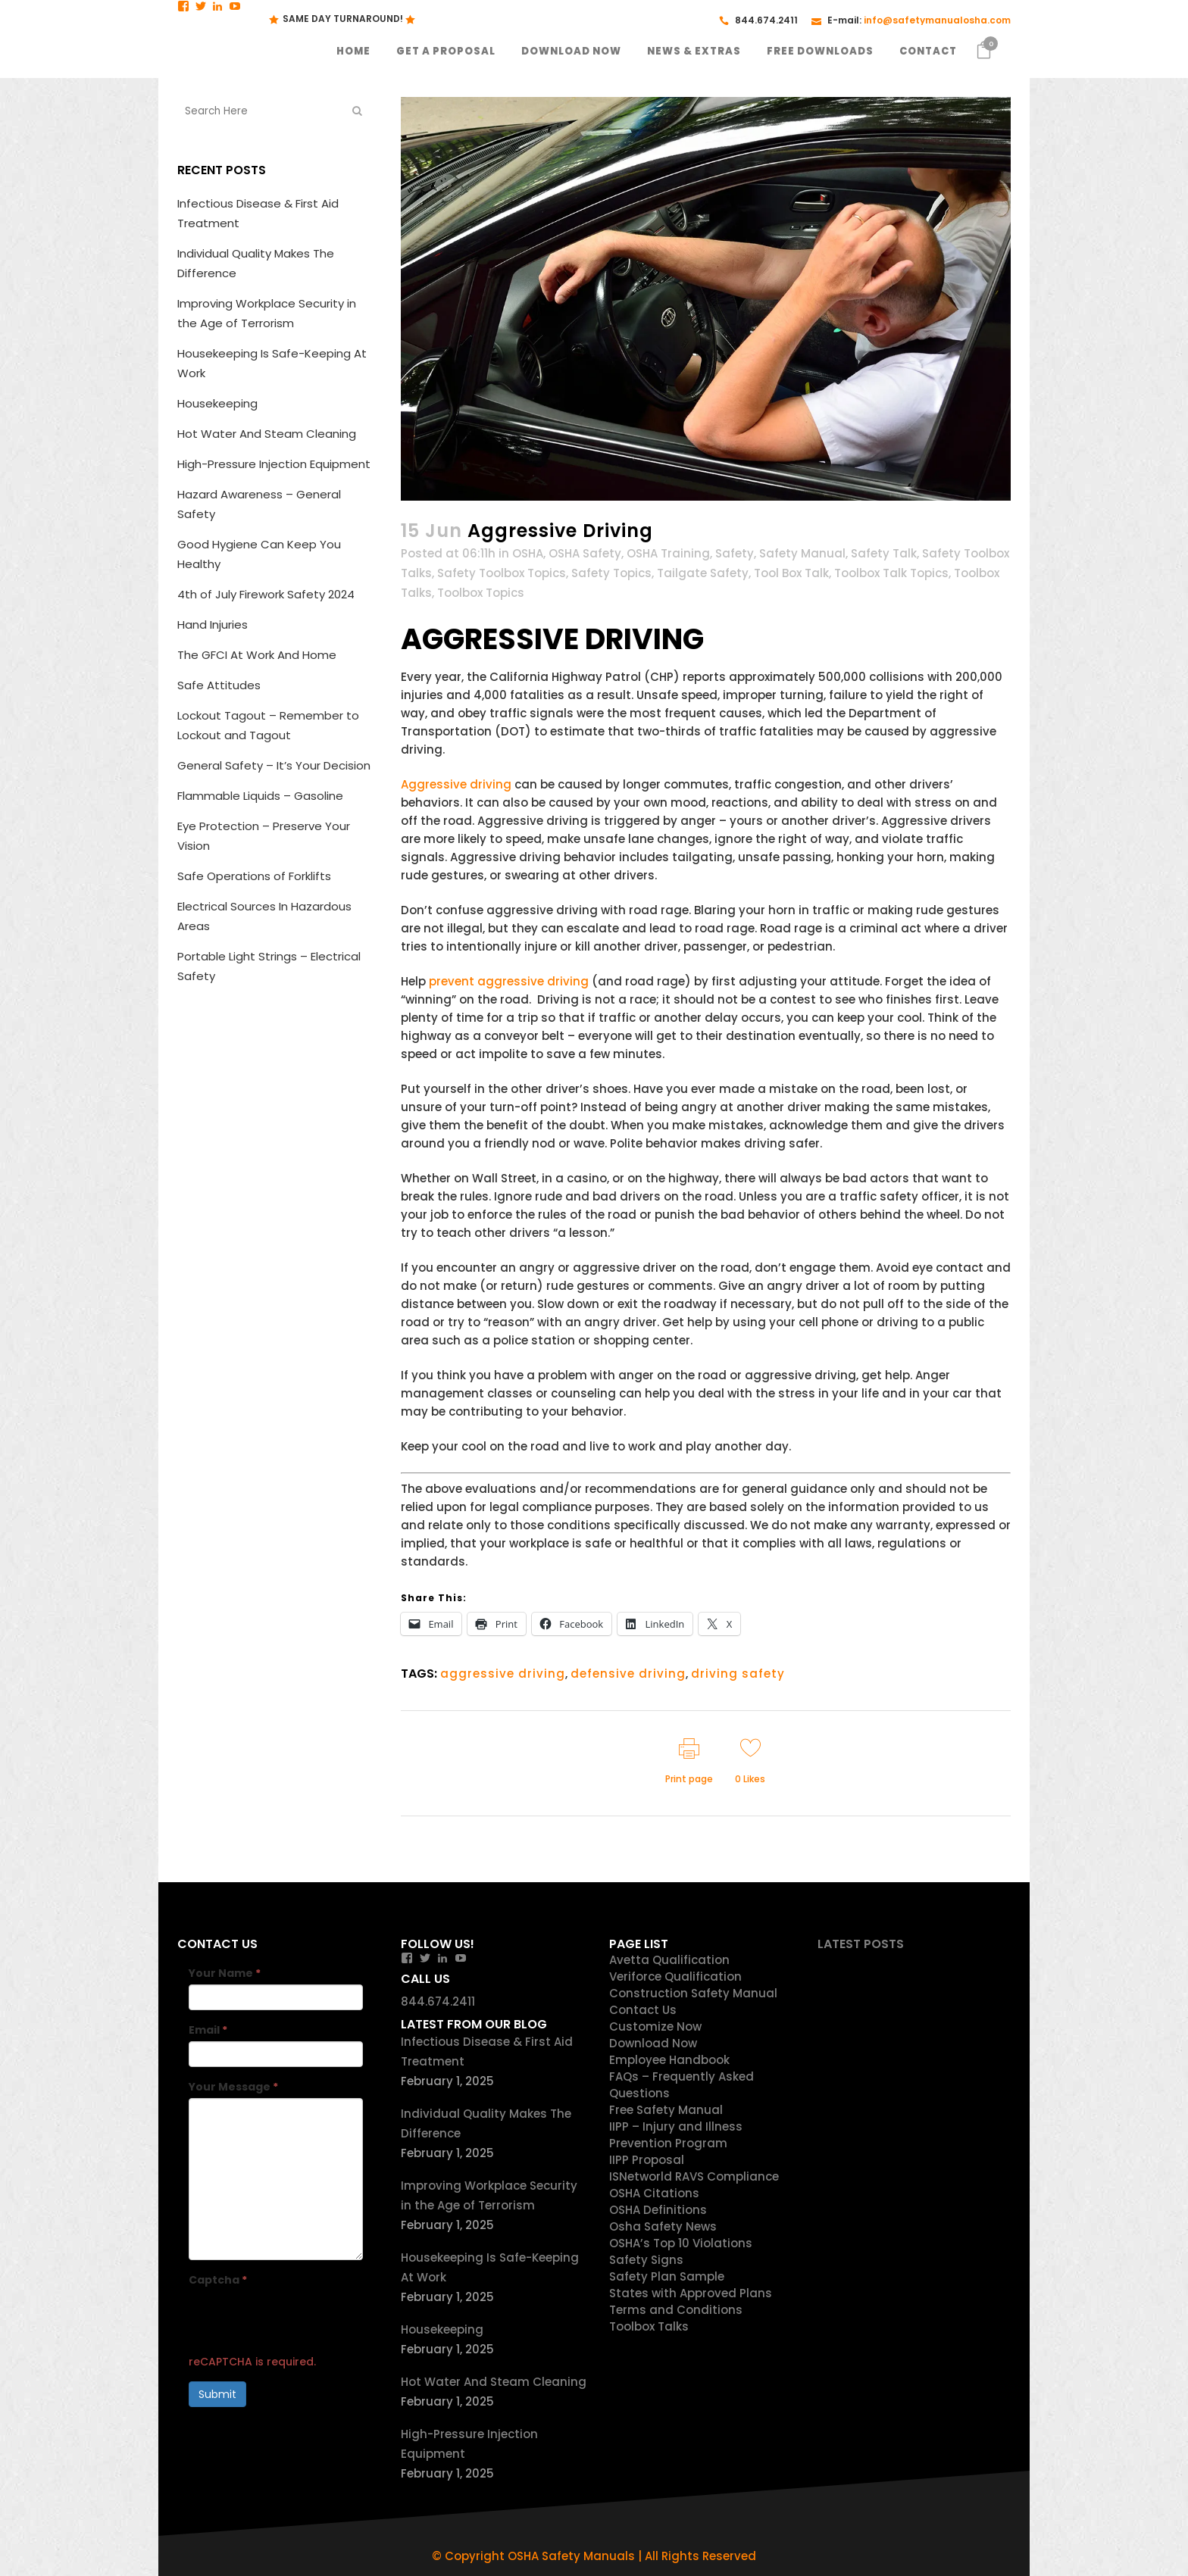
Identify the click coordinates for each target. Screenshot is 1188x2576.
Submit (217, 2394)
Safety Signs (646, 2260)
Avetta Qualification (669, 1960)
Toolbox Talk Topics (891, 573)
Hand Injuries (212, 624)
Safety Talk (884, 553)
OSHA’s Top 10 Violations (680, 2243)
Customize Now (655, 2026)
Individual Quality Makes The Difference (486, 2123)
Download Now (653, 2043)
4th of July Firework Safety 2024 (266, 594)
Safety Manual (802, 553)
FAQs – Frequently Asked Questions (681, 2085)
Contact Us (643, 2010)
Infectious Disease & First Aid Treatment (487, 2051)
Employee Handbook (669, 2060)
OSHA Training (668, 553)
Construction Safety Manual (693, 1993)
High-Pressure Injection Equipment (273, 464)
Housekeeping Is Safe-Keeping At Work (490, 2267)
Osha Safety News (663, 2226)
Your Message (233, 2086)
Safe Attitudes (219, 685)
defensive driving (628, 1673)
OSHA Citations (654, 2193)
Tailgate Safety (703, 573)
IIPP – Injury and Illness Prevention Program (675, 2135)
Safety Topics (611, 573)
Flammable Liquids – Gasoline (260, 796)
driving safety (738, 1673)
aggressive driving (502, 1673)
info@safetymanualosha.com (937, 20)
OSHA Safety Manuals (571, 2556)
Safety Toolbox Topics (501, 573)
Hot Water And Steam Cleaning (266, 434)
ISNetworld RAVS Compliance (694, 2176)
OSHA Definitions (658, 2210)
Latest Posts (861, 1944)
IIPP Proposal (646, 2160)
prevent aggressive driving (509, 981)
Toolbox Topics (480, 593)
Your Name (225, 1973)
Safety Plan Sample (666, 2276)
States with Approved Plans (690, 2293)
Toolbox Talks (649, 2326)
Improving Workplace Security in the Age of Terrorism (489, 2195)
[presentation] (304, 2320)
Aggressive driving (456, 784)
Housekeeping (217, 403)
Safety (734, 553)
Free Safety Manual (666, 2110)
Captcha (218, 2279)
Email (208, 2029)
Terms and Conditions (675, 2310)
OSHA (527, 553)
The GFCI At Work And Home (256, 655)
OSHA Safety (585, 553)
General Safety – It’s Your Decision (273, 765)
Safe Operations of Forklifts (254, 876)
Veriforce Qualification (675, 1976)
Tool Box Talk (791, 573)
